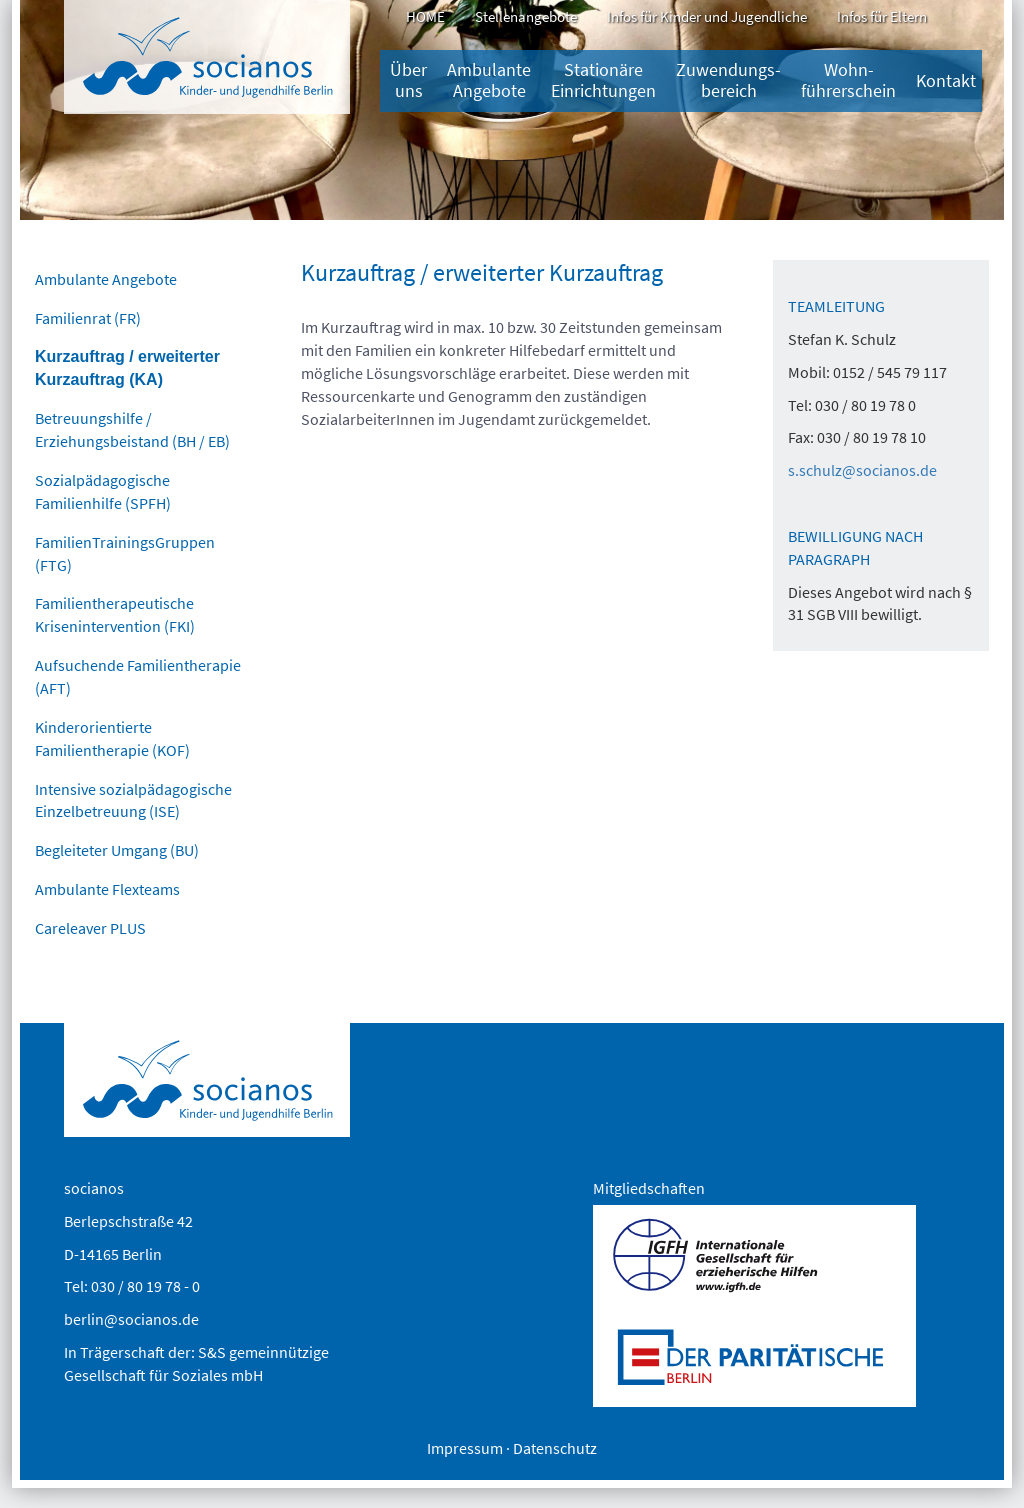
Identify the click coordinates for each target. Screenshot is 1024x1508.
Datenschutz (555, 1448)
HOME (425, 16)
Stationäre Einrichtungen (603, 80)
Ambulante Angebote (489, 80)
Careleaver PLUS (90, 928)
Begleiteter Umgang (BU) (117, 850)
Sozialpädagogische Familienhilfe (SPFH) (103, 491)
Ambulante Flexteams (107, 889)
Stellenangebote (526, 16)
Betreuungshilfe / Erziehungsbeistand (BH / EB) (132, 429)
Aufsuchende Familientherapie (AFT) (138, 676)
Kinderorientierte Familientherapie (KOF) (112, 738)
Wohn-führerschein (848, 80)
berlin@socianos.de (131, 1319)
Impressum (465, 1448)
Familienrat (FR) (88, 318)
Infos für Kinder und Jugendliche (707, 16)
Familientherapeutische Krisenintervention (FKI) (115, 614)
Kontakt (946, 81)
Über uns (408, 80)
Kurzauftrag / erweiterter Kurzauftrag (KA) (127, 368)
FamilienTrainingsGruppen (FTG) (125, 553)
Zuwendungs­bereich (728, 80)
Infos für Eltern (882, 16)
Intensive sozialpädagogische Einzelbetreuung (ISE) (133, 800)
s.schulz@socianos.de (862, 470)
